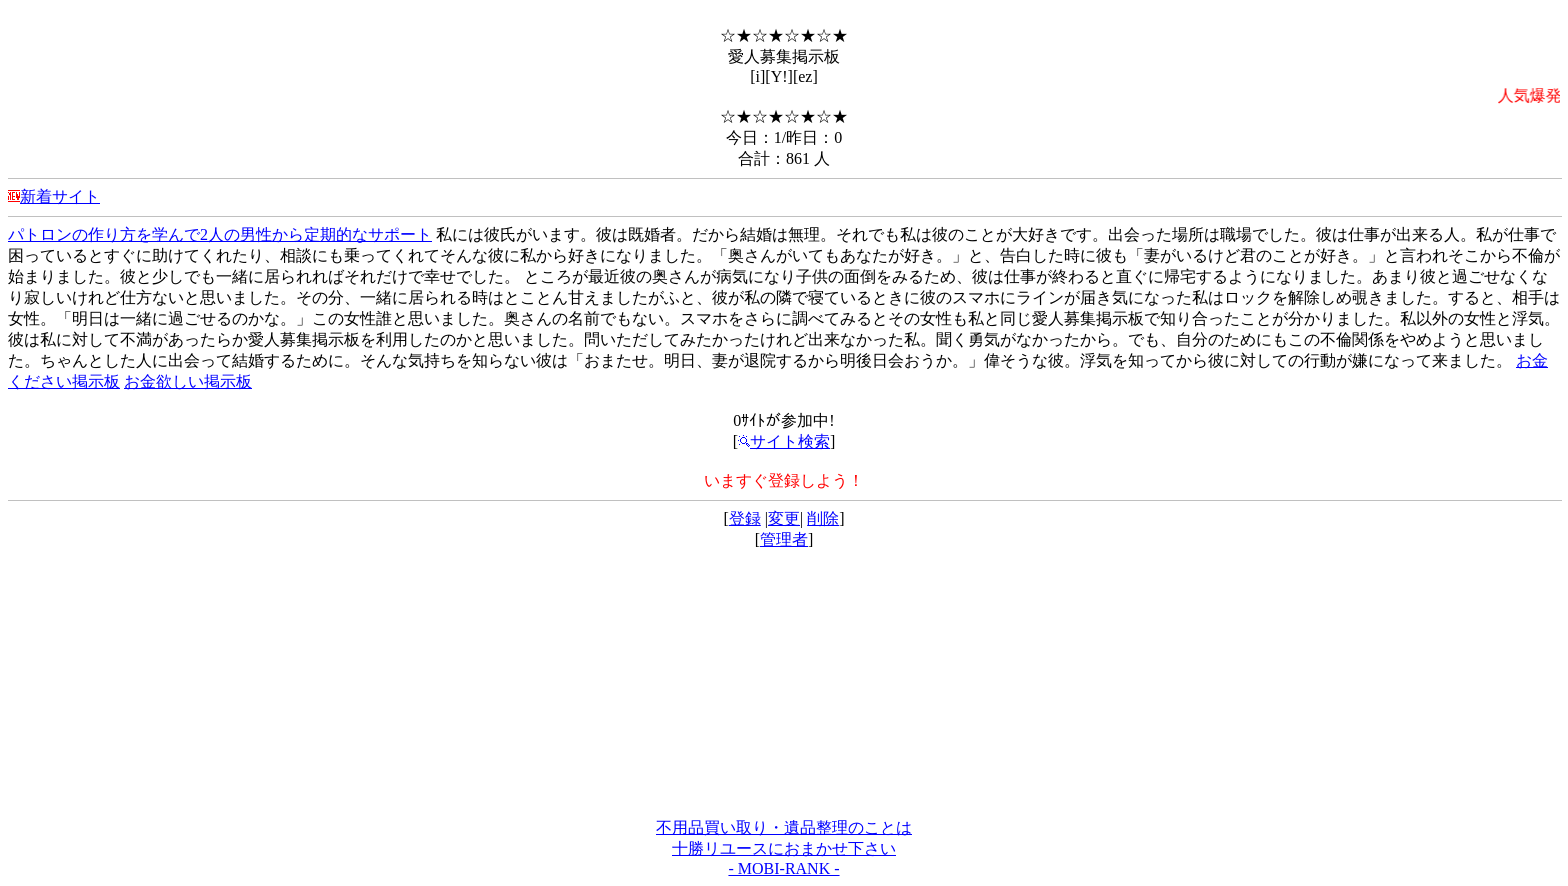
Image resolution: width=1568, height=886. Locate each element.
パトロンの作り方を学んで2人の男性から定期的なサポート (220, 234)
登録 (745, 518)
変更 (784, 518)
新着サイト (60, 196)
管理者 (784, 539)
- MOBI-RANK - (783, 868)
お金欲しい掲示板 (188, 381)
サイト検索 (784, 441)
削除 (823, 518)
